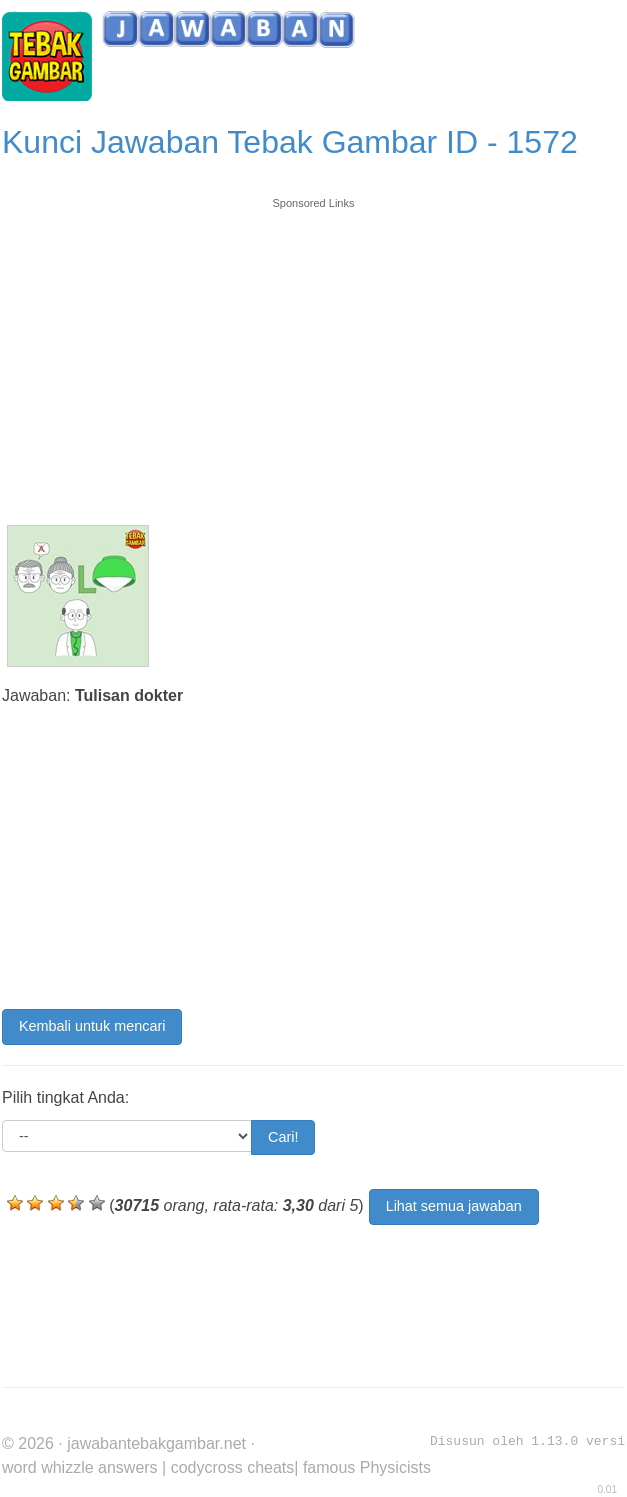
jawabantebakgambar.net (156, 1443)
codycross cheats (233, 1467)
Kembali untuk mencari (92, 1026)
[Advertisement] (313, 352)
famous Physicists (367, 1467)
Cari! (283, 1137)
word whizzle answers (80, 1467)
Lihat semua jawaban (454, 1206)
